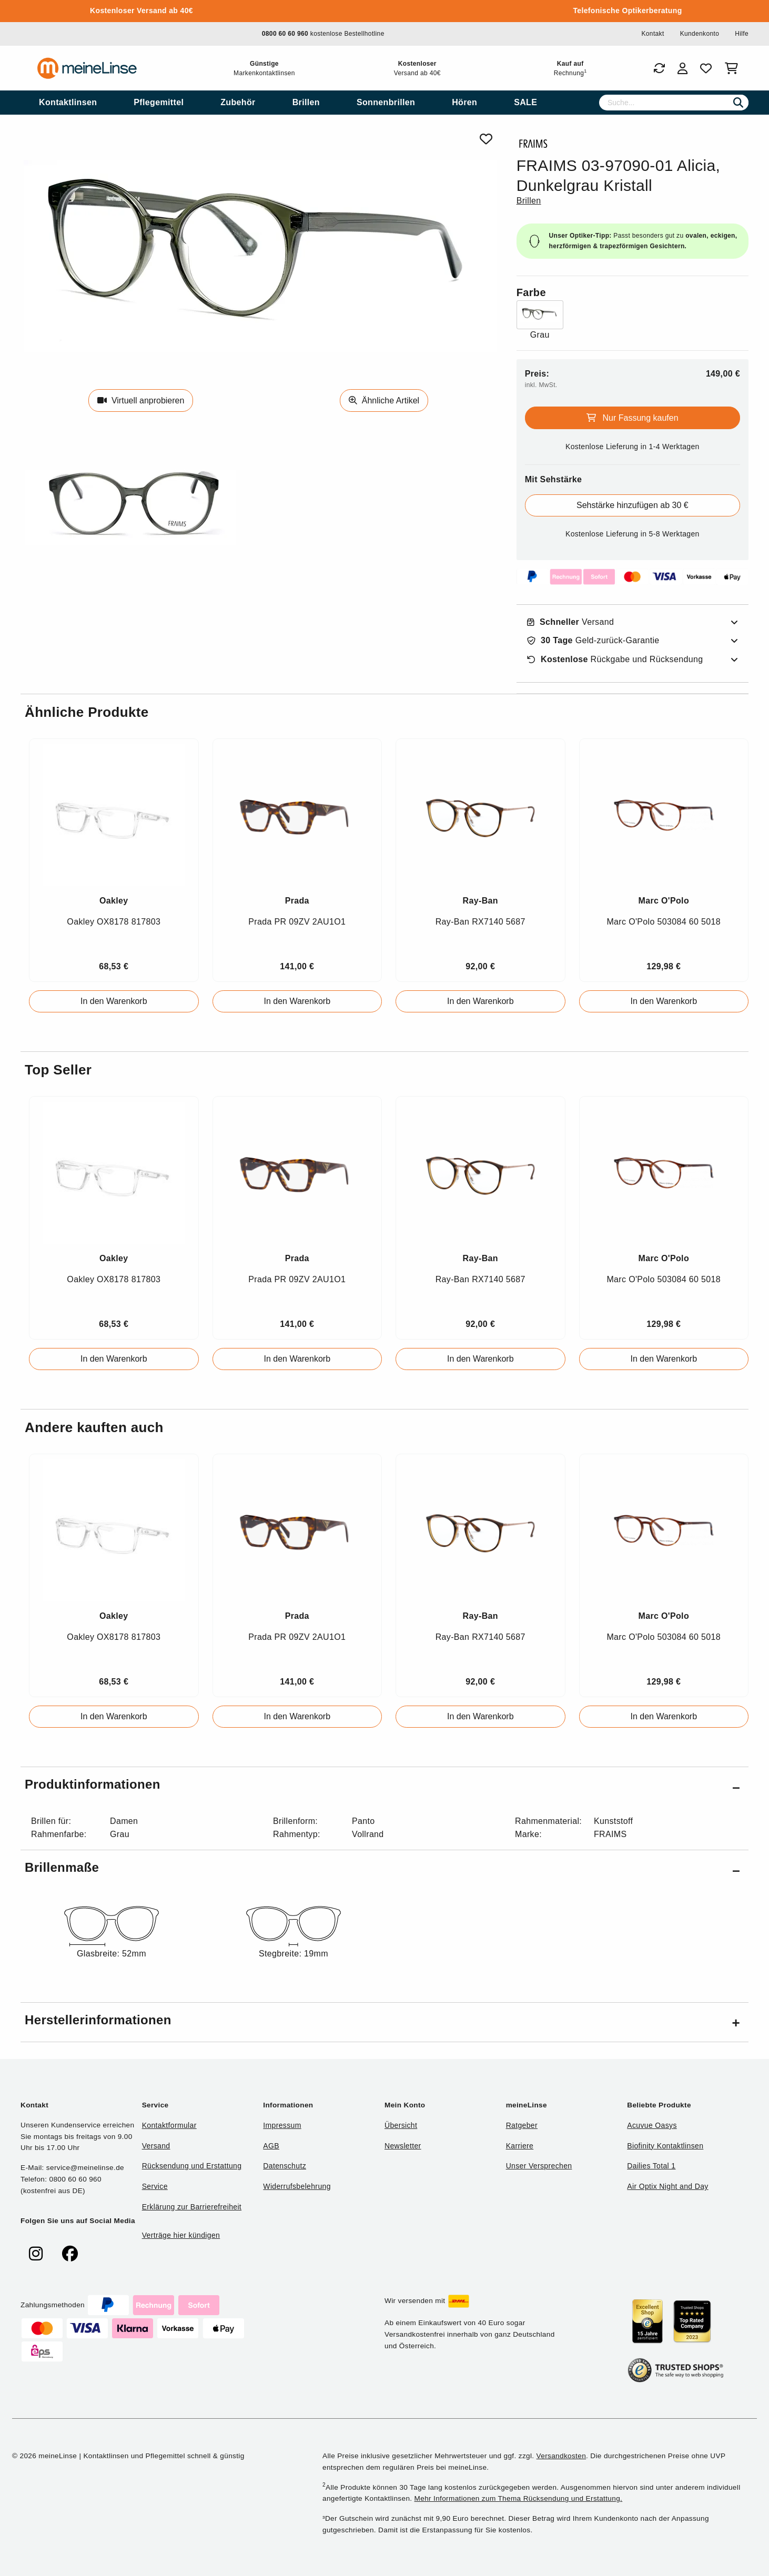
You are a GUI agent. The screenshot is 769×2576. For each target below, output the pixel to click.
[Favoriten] (706, 68)
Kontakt (652, 33)
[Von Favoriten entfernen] (486, 139)
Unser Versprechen (539, 2166)
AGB (271, 2146)
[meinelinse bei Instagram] (36, 2254)
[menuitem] (68, 102)
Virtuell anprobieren (140, 400)
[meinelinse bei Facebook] (70, 2254)
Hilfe (741, 33)
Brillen (529, 200)
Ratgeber (522, 2125)
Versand (570, 622)
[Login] (682, 68)
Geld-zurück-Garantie (593, 640)
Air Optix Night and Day (667, 2186)
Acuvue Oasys (651, 2125)
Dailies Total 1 (651, 2166)
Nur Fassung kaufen (632, 417)
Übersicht (400, 2125)
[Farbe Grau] (540, 321)
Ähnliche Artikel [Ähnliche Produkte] (384, 400)
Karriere (520, 2146)
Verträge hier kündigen (181, 2235)
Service (155, 2186)
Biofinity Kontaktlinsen (665, 2146)
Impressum (282, 2125)
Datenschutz (284, 2166)
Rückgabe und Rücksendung (615, 659)
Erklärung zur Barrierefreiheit (191, 2207)
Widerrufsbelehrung (296, 2186)
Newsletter (402, 2146)
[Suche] (673, 102)
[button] (384, 1786)
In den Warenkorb (113, 1001)
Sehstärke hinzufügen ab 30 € (632, 505)
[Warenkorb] (733, 68)
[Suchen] (738, 102)
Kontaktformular (169, 2125)
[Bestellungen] (659, 68)
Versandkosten (561, 2456)
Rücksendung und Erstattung (192, 2166)
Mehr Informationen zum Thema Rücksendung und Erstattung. (518, 2498)
